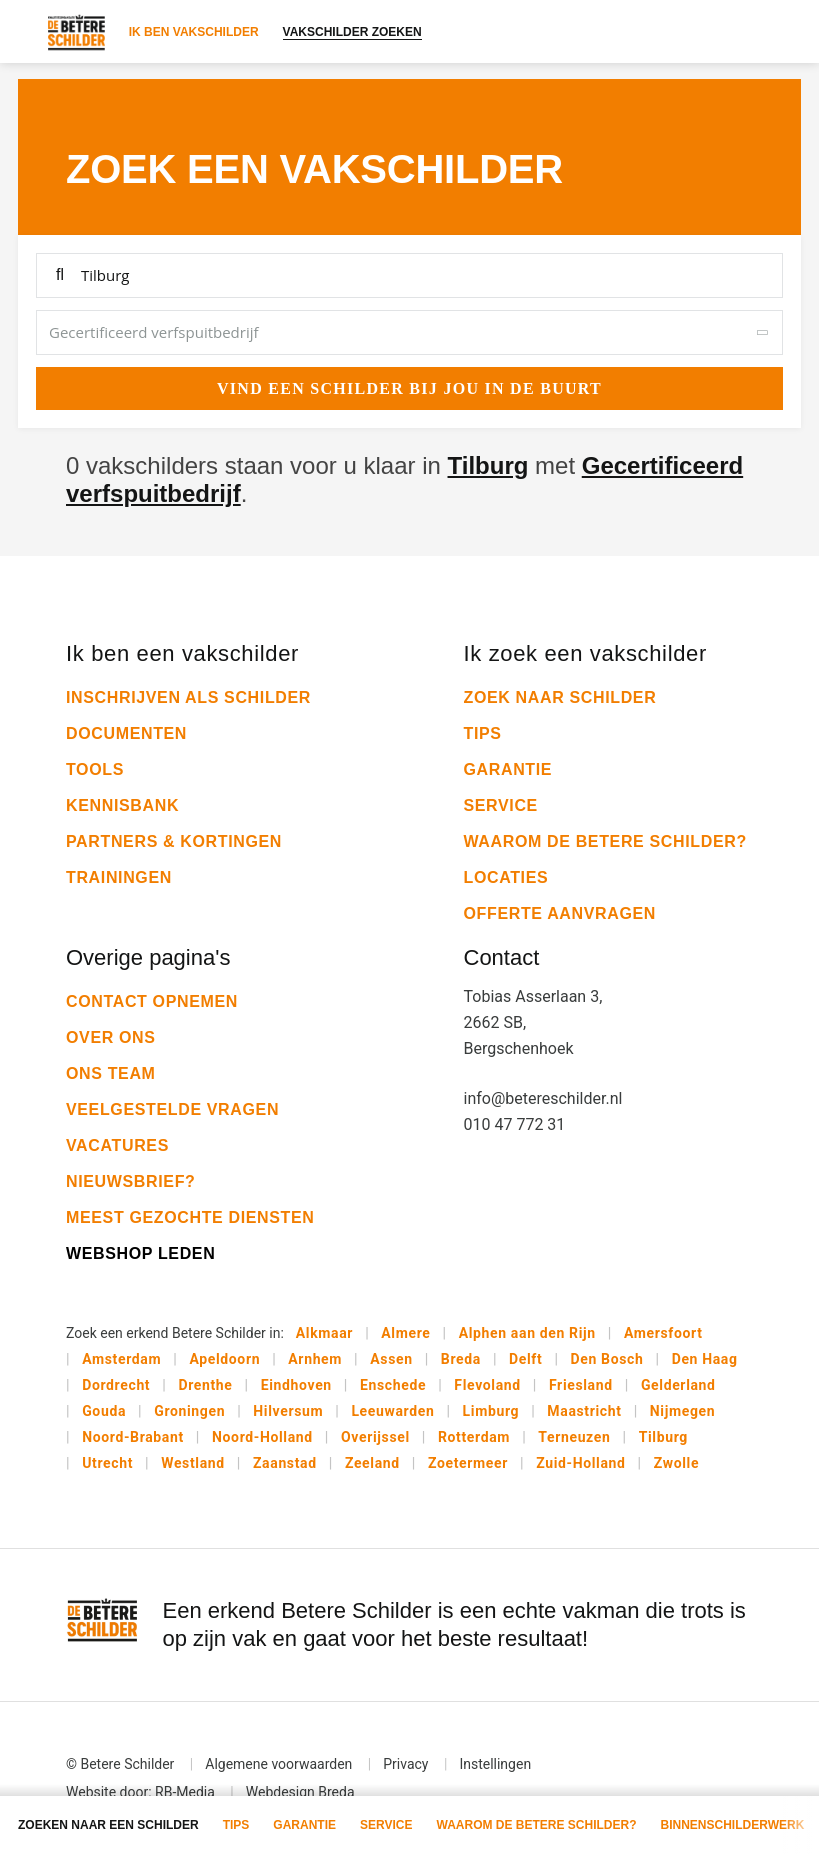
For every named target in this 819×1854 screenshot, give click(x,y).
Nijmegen (682, 1411)
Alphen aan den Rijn (527, 1333)
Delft (525, 1359)
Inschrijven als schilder (188, 697)
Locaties (506, 877)
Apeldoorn (224, 1359)
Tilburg (488, 465)
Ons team (111, 1073)
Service (501, 805)
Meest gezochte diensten (190, 1217)
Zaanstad (285, 1463)
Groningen (189, 1411)
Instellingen (495, 1764)
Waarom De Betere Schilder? (605, 841)
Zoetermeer (468, 1463)
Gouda (104, 1411)
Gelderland (678, 1385)
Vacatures (117, 1145)
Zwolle (676, 1463)
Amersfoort (663, 1333)
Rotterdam (474, 1437)
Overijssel (375, 1437)
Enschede (393, 1385)
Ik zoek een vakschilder (585, 653)
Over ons (111, 1037)
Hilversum (288, 1411)
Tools (95, 769)
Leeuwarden (392, 1411)
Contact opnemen (152, 1001)
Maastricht (584, 1411)
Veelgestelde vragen (172, 1109)
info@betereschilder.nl (543, 1098)
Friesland (581, 1385)
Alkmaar (324, 1333)
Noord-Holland (262, 1437)
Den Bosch (607, 1359)
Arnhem (315, 1359)
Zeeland (372, 1463)
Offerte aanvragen (560, 913)
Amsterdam (121, 1359)
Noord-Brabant (133, 1437)
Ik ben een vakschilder (182, 653)
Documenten (126, 733)
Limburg (491, 1411)
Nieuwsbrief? (130, 1181)
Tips (483, 733)
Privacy (405, 1764)
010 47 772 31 (515, 1124)
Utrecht (107, 1463)
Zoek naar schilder (560, 697)
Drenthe (205, 1385)
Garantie (508, 769)
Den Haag (705, 1359)
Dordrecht (116, 1385)
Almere (405, 1333)
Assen (391, 1359)
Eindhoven (296, 1385)
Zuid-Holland (580, 1463)
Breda (461, 1359)
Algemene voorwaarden (278, 1764)
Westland (193, 1463)
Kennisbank (122, 805)
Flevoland (487, 1385)
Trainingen (119, 877)
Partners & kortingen (174, 841)
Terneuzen (574, 1437)
